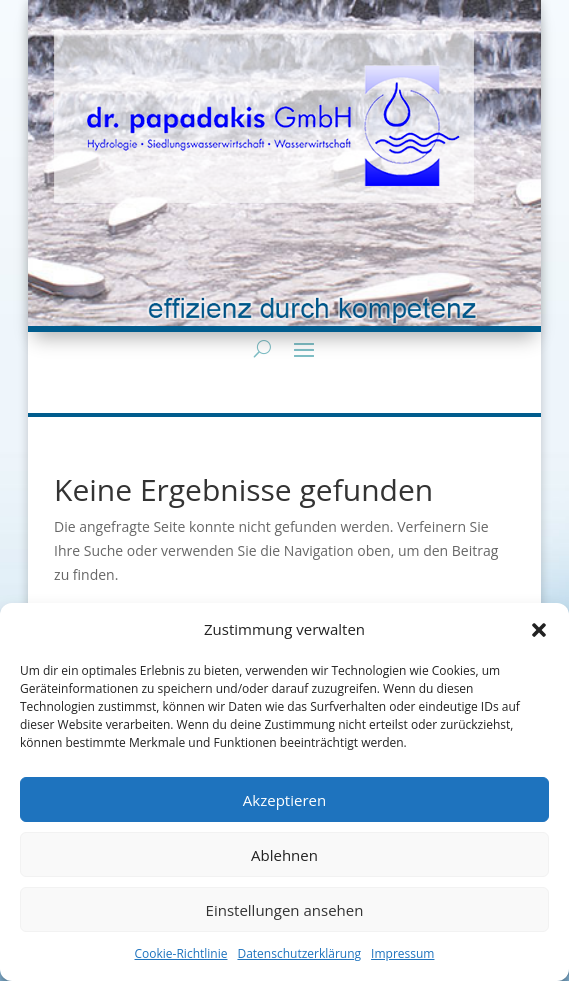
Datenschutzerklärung (299, 953)
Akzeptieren (284, 800)
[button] (539, 630)
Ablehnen (284, 855)
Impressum (402, 953)
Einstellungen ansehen (285, 910)
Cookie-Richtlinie (181, 953)
